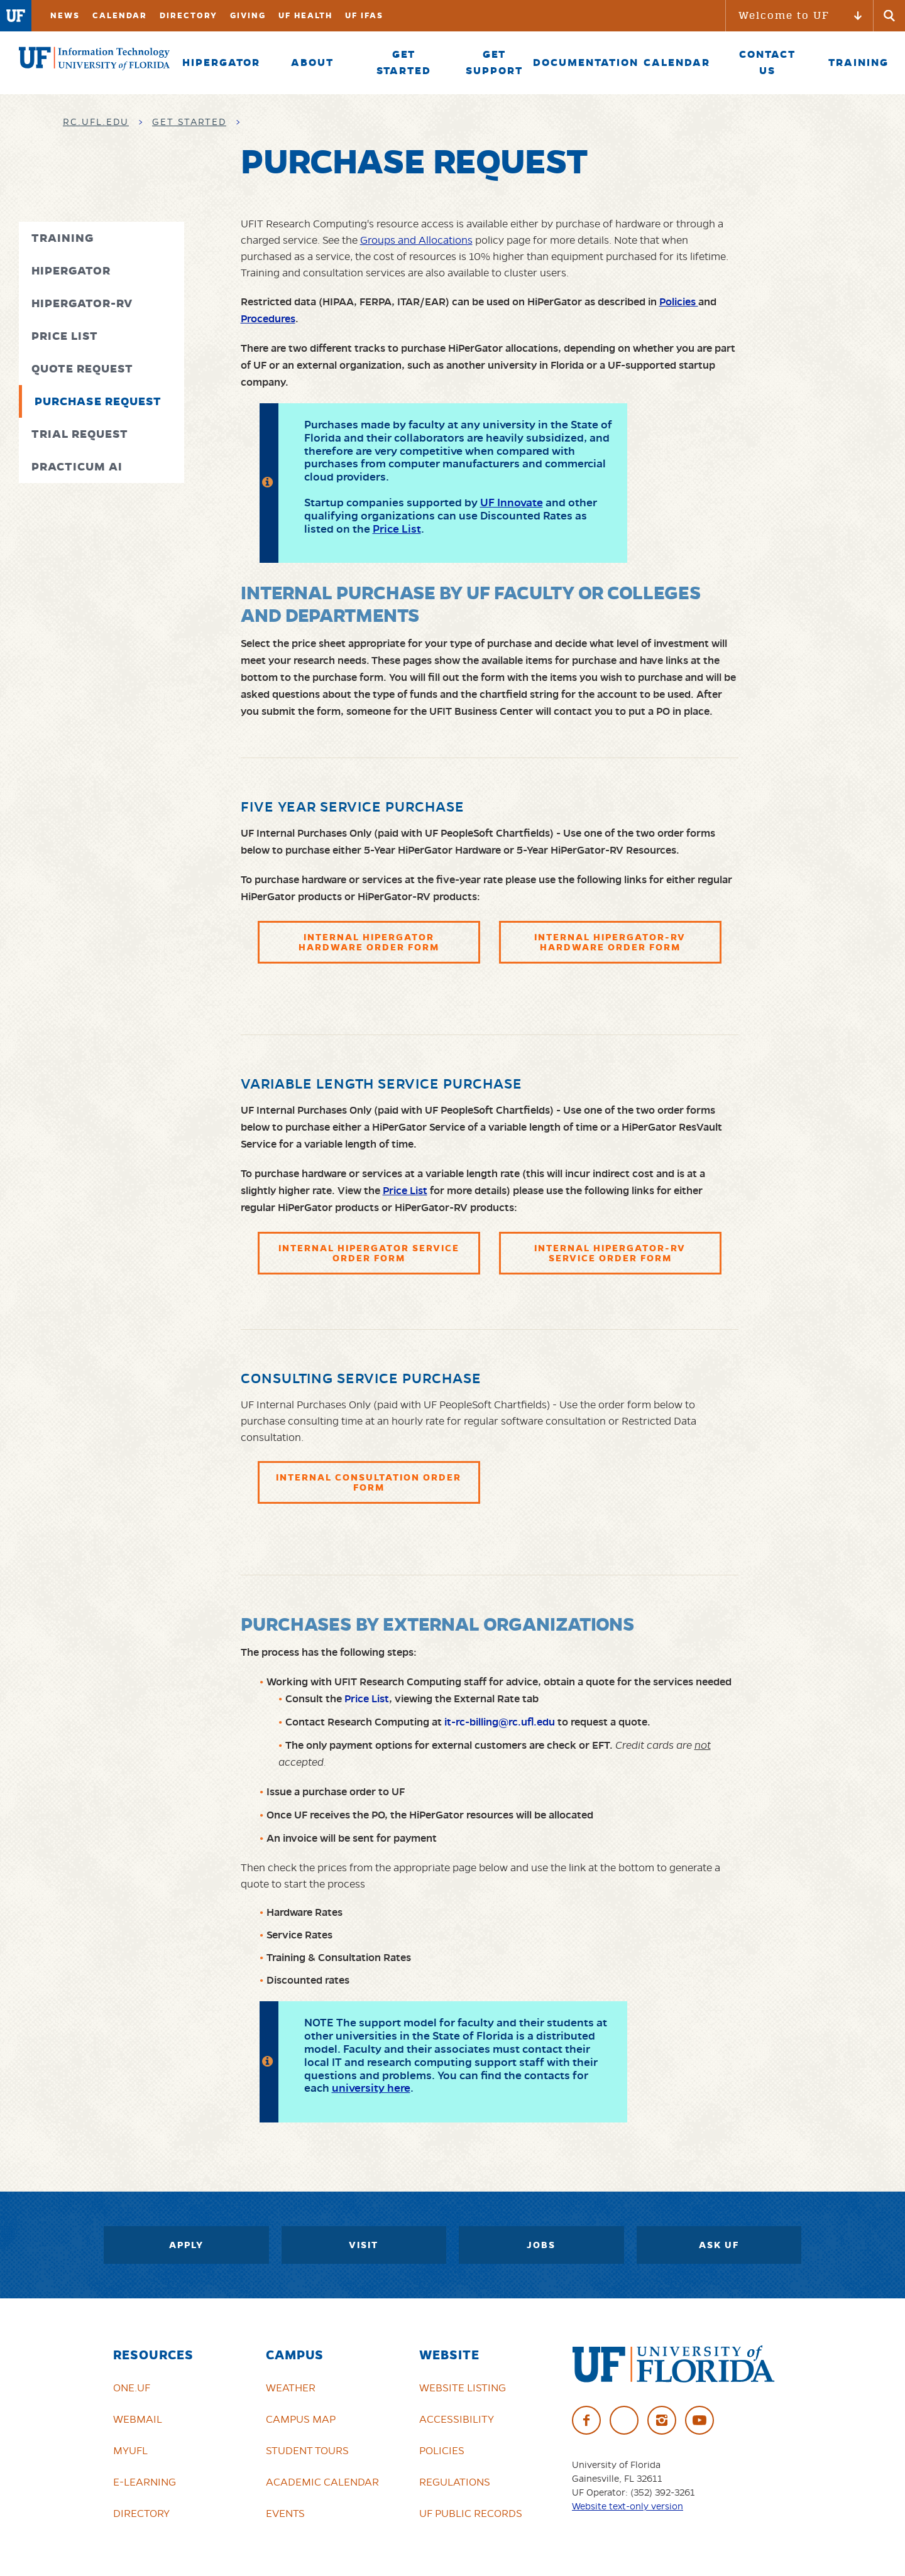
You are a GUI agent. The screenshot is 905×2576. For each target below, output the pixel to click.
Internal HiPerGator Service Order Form (368, 1253)
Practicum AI (77, 466)
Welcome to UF (784, 15)
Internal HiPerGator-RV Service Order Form (610, 1253)
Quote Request (82, 368)
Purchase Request (98, 401)
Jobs (541, 2245)
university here (371, 2088)
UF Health (305, 15)
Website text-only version (627, 2506)
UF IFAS (364, 15)
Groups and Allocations (416, 240)
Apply (186, 2245)
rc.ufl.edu (96, 122)
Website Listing (462, 2387)
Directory (188, 15)
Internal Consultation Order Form (368, 1482)
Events (285, 2513)
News (65, 15)
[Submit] (889, 15)
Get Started (189, 122)
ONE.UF (131, 2387)
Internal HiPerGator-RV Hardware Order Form (610, 942)
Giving (248, 15)
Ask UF (719, 2245)
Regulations (454, 2481)
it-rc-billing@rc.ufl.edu (499, 1722)
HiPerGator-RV (82, 303)
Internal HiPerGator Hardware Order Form (369, 942)
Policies (441, 2450)
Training (62, 238)
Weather (290, 2387)
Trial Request (79, 434)
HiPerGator (71, 270)
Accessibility (456, 2419)
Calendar (119, 15)
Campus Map (301, 2419)
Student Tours (307, 2450)
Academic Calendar (322, 2481)
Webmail (137, 2419)
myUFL (130, 2450)
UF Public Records (470, 2513)
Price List (64, 336)
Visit (363, 2245)
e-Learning (144, 2481)
